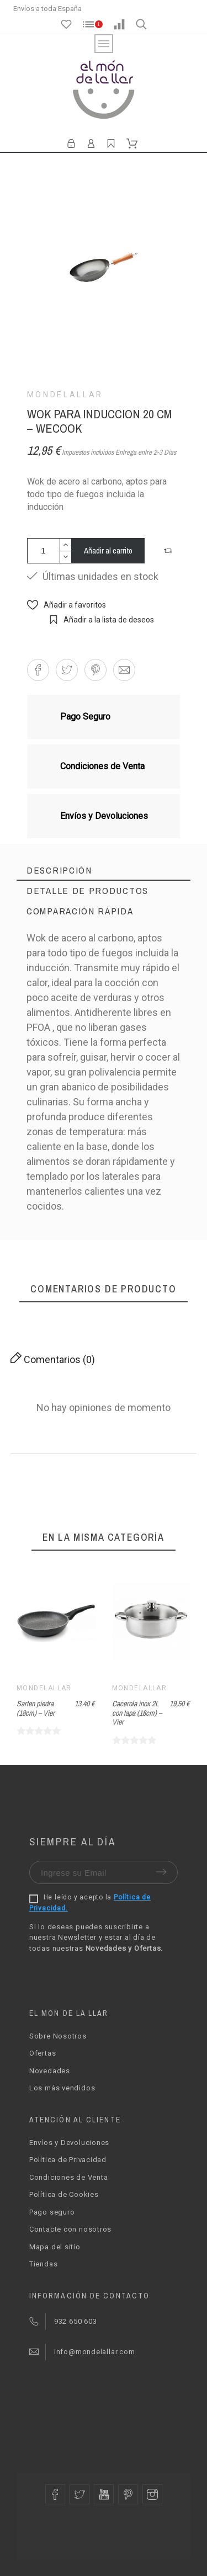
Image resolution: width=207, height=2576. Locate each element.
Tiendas (43, 2264)
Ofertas (42, 2053)
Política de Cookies (64, 2194)
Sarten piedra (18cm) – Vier (36, 1708)
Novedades (49, 2071)
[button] (169, 550)
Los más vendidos (62, 2088)
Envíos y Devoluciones (69, 2142)
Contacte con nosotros (70, 2229)
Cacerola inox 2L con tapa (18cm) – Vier (137, 1713)
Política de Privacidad (68, 2159)
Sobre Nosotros (58, 2036)
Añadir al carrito (108, 550)
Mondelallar (65, 394)
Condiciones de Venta (68, 2177)
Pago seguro (52, 2212)
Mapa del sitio (55, 2247)
